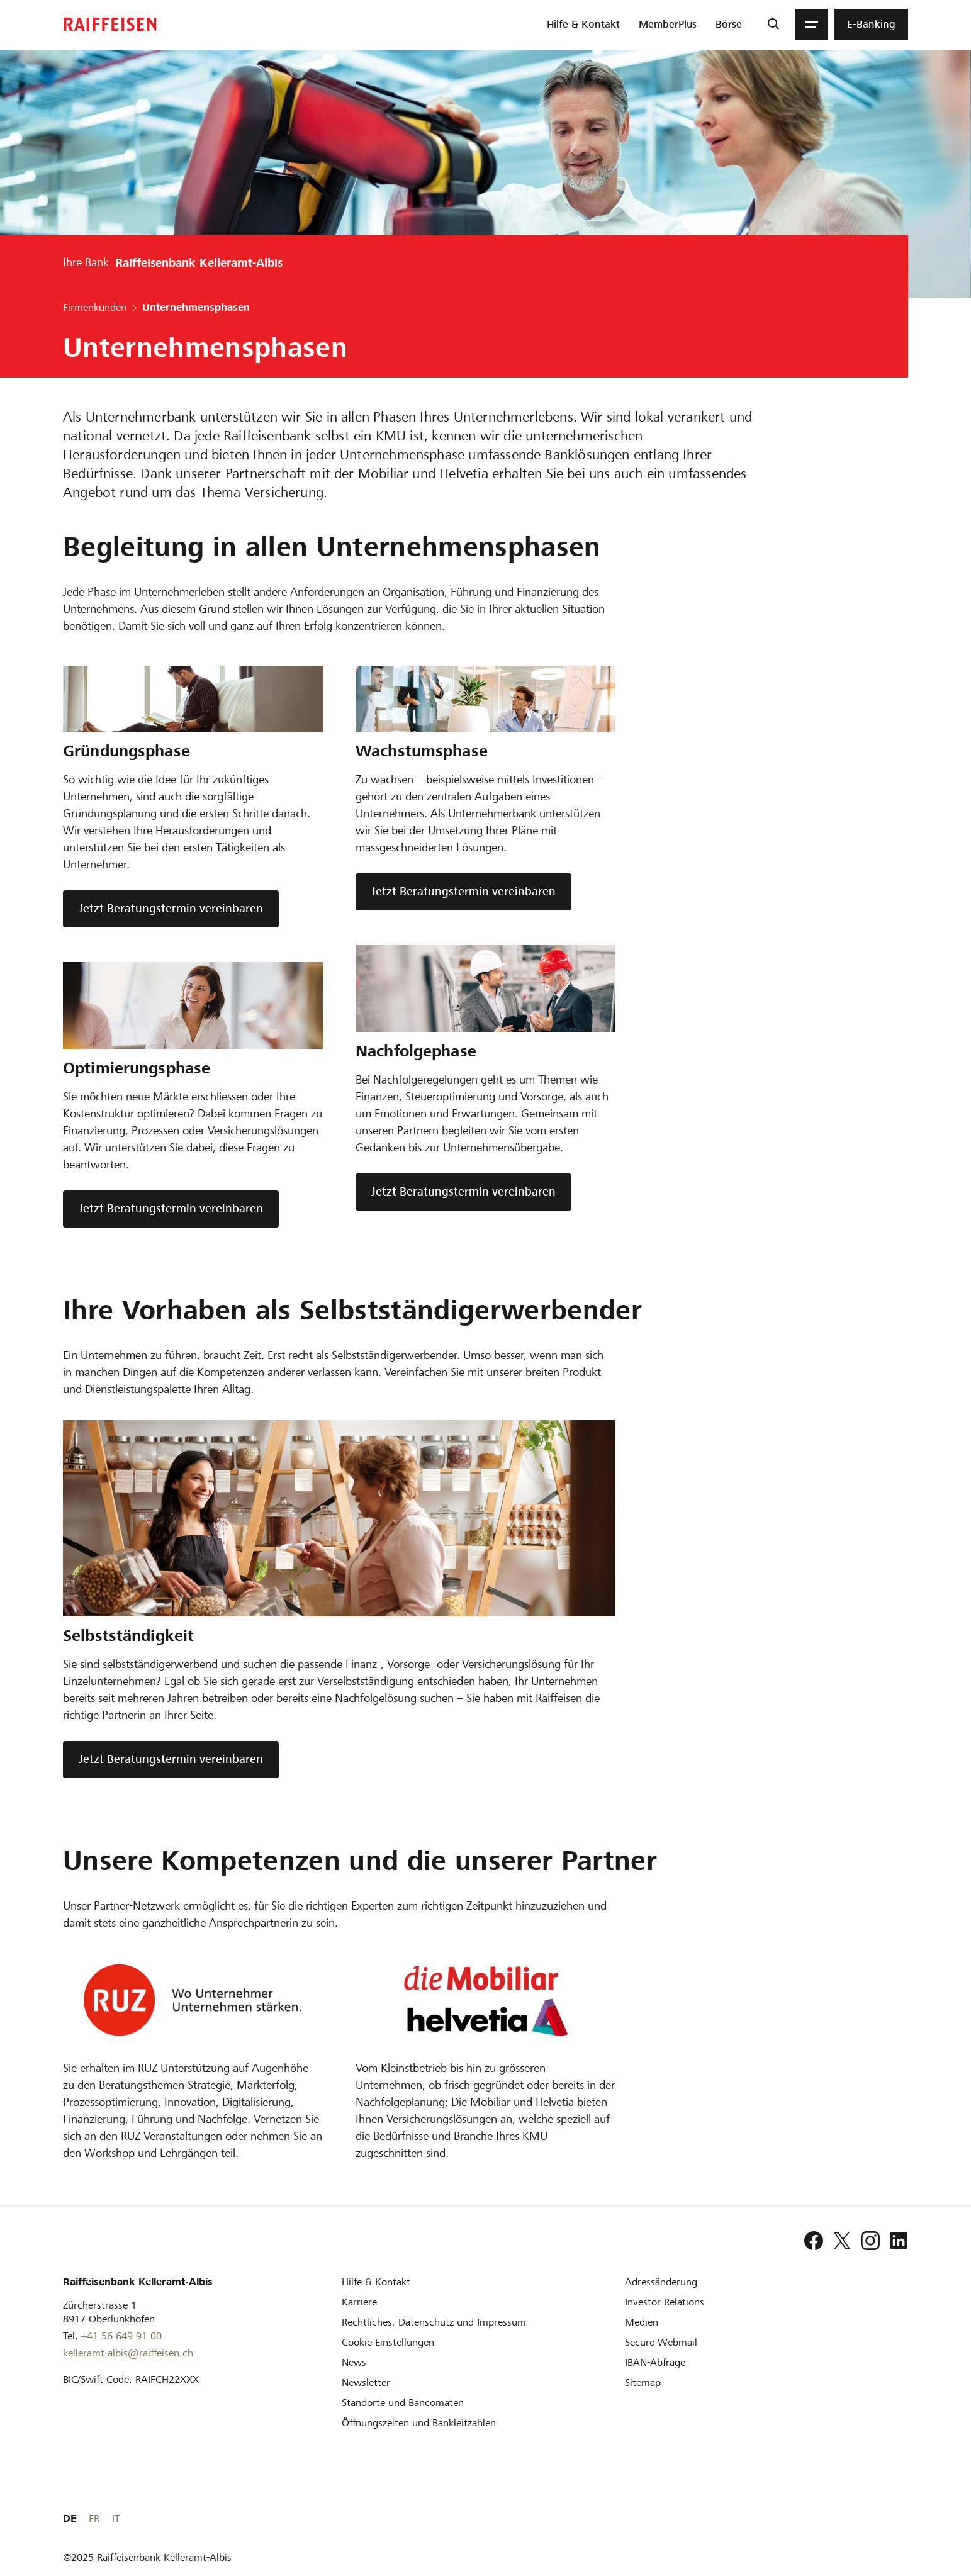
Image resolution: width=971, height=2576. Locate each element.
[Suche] (773, 24)
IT (904, 2518)
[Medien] (641, 2322)
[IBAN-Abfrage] (655, 2362)
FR (882, 2518)
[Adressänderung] (661, 2282)
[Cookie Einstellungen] (388, 2342)
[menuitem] (583, 24)
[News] (354, 2362)
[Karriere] (359, 2302)
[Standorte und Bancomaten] (403, 2403)
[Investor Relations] (664, 2302)
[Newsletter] (366, 2382)
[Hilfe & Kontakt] (376, 2282)
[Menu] (811, 24)
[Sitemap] (643, 2382)
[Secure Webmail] (661, 2342)
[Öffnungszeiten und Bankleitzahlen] (419, 2423)
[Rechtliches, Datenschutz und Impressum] (434, 2322)
